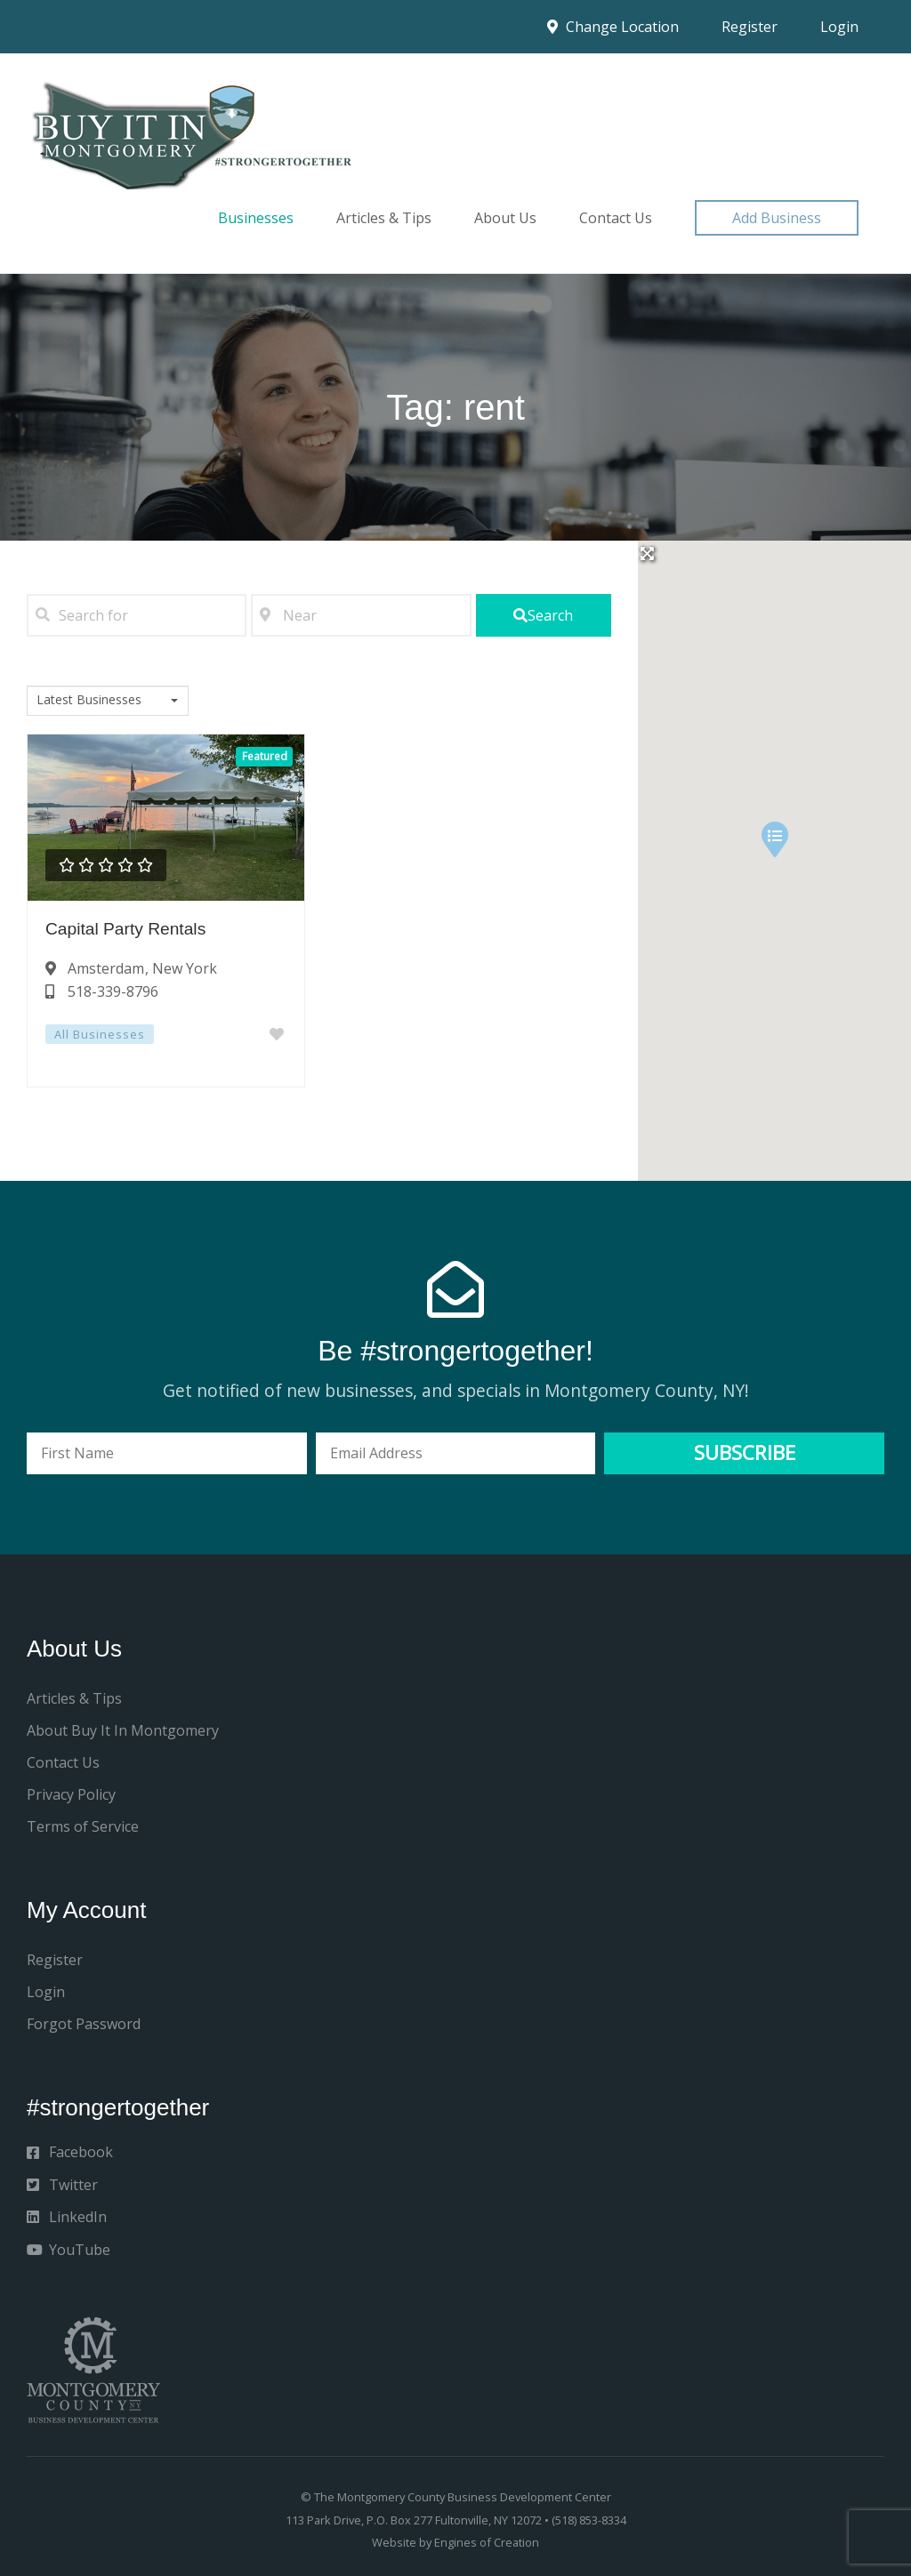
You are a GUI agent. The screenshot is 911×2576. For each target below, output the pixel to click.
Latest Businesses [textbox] (88, 700)
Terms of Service (83, 1826)
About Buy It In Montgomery (123, 1730)
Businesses (256, 218)
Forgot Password (84, 2024)
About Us (505, 218)
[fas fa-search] (543, 615)
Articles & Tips (383, 218)
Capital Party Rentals (125, 928)
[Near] (361, 615)
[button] (777, 218)
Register (750, 26)
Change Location (613, 26)
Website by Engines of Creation (455, 2542)
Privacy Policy (71, 1794)
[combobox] (108, 701)
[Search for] (136, 615)
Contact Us (615, 218)
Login (839, 26)
